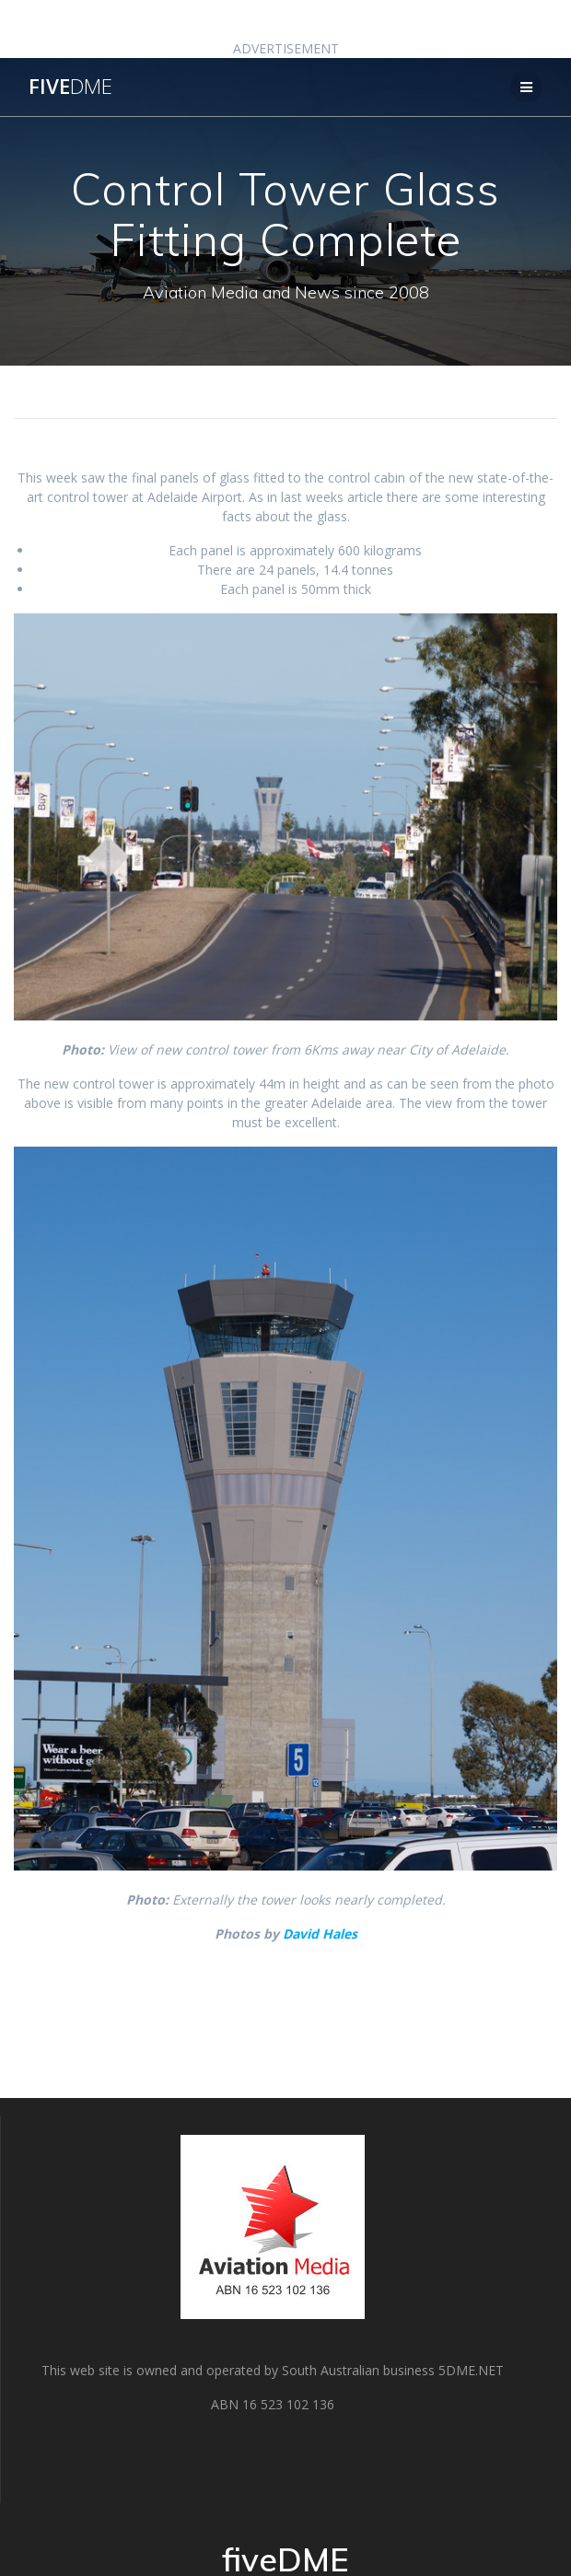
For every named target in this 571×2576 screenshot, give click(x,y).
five (70, 86)
